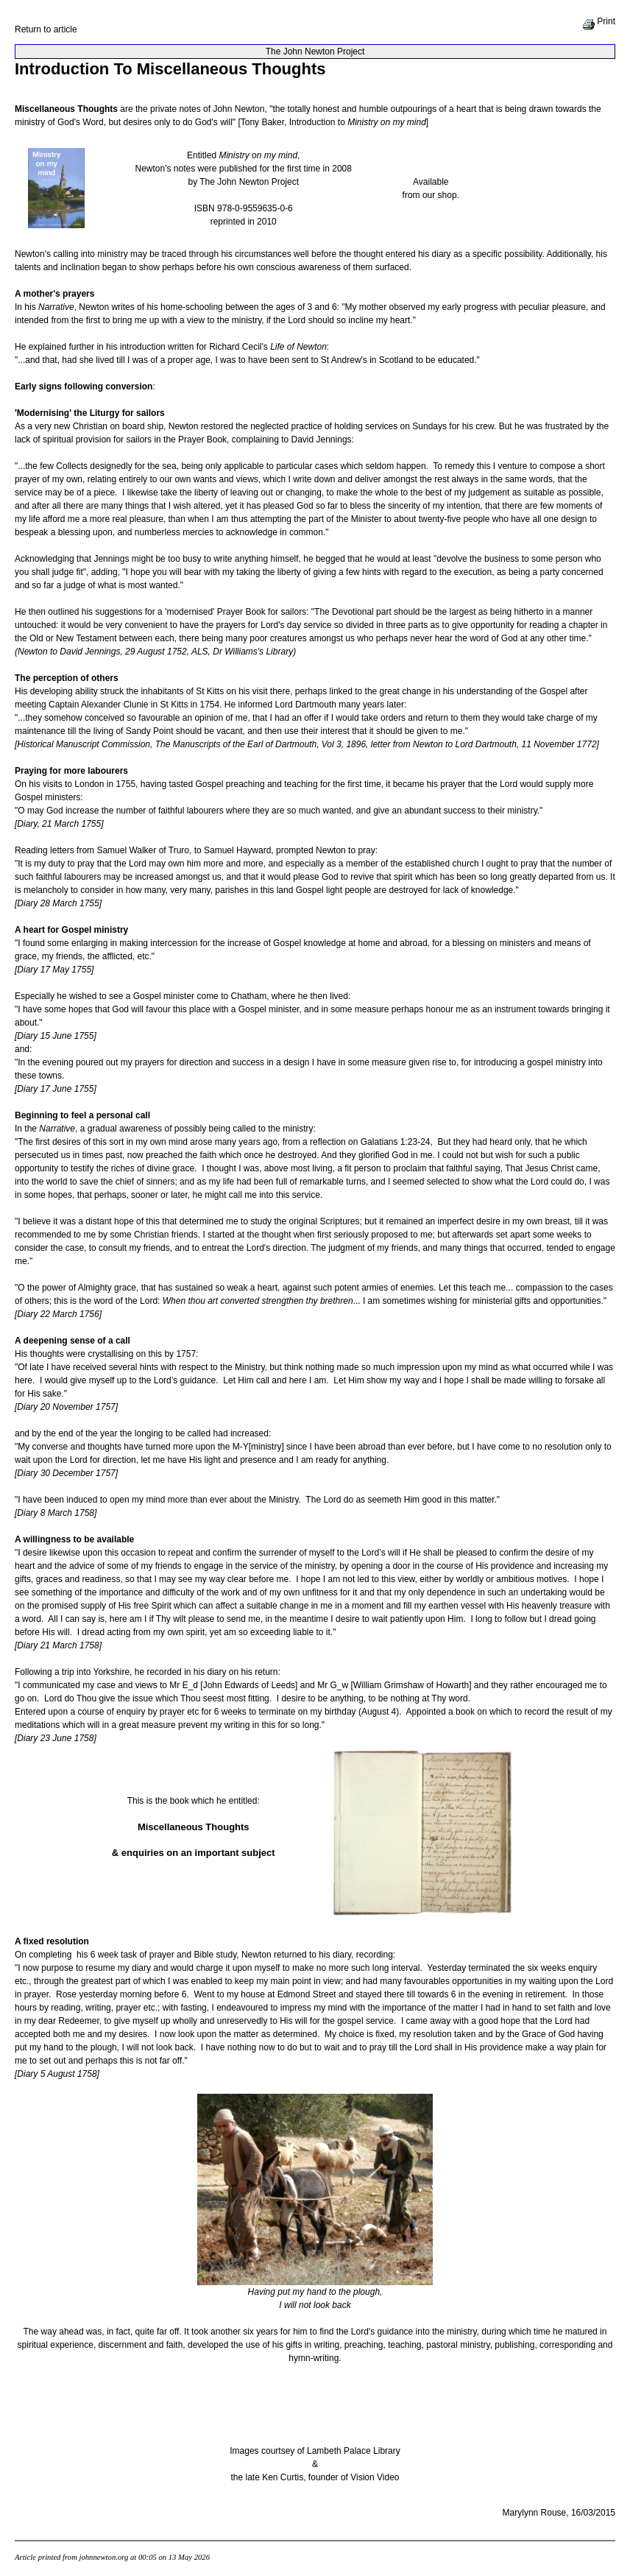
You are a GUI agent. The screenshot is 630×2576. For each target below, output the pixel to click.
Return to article (46, 29)
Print (598, 21)
